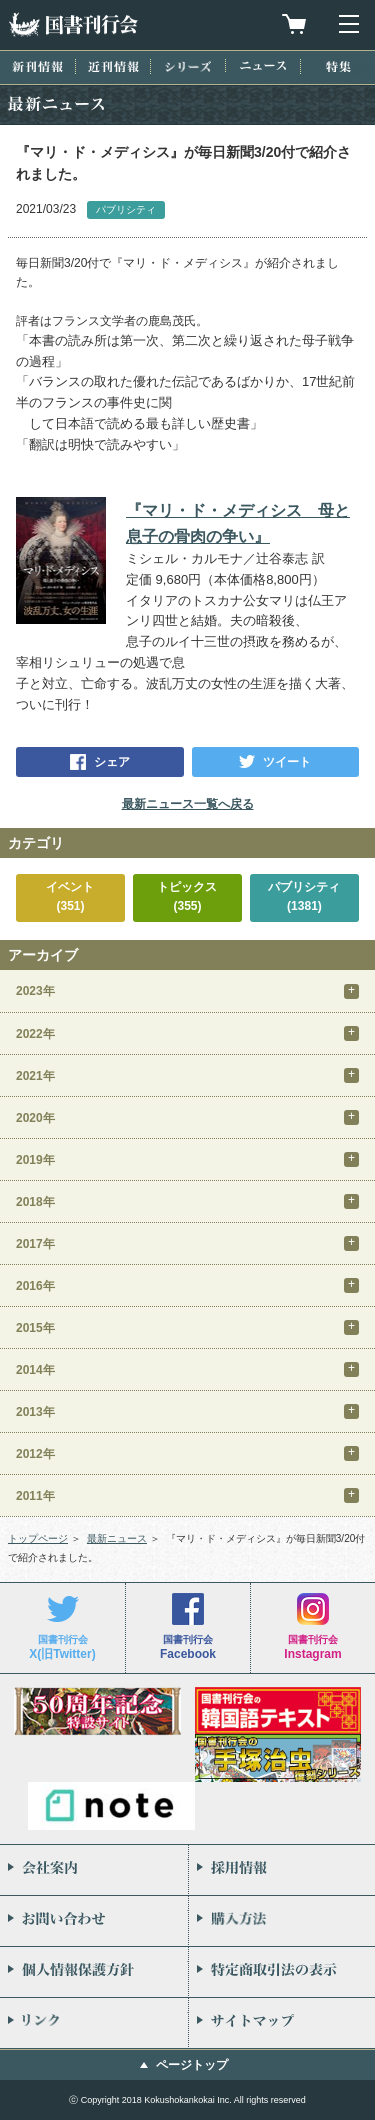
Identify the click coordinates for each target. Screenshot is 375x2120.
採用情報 (282, 1870)
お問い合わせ (94, 1921)
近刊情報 (113, 66)
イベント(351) (70, 896)
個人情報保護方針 (94, 1972)
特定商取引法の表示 (282, 1972)
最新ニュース (117, 1538)
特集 (338, 66)
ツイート (287, 762)
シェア (112, 762)
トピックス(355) (187, 896)
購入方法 (282, 1921)
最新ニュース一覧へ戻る (188, 804)
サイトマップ (282, 2023)
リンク (94, 2023)
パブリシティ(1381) (304, 896)
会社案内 (94, 1870)
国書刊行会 (73, 24)
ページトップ (192, 2065)
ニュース (263, 65)
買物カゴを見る (294, 24)
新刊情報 (37, 66)
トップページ (38, 1538)
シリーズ (188, 66)
